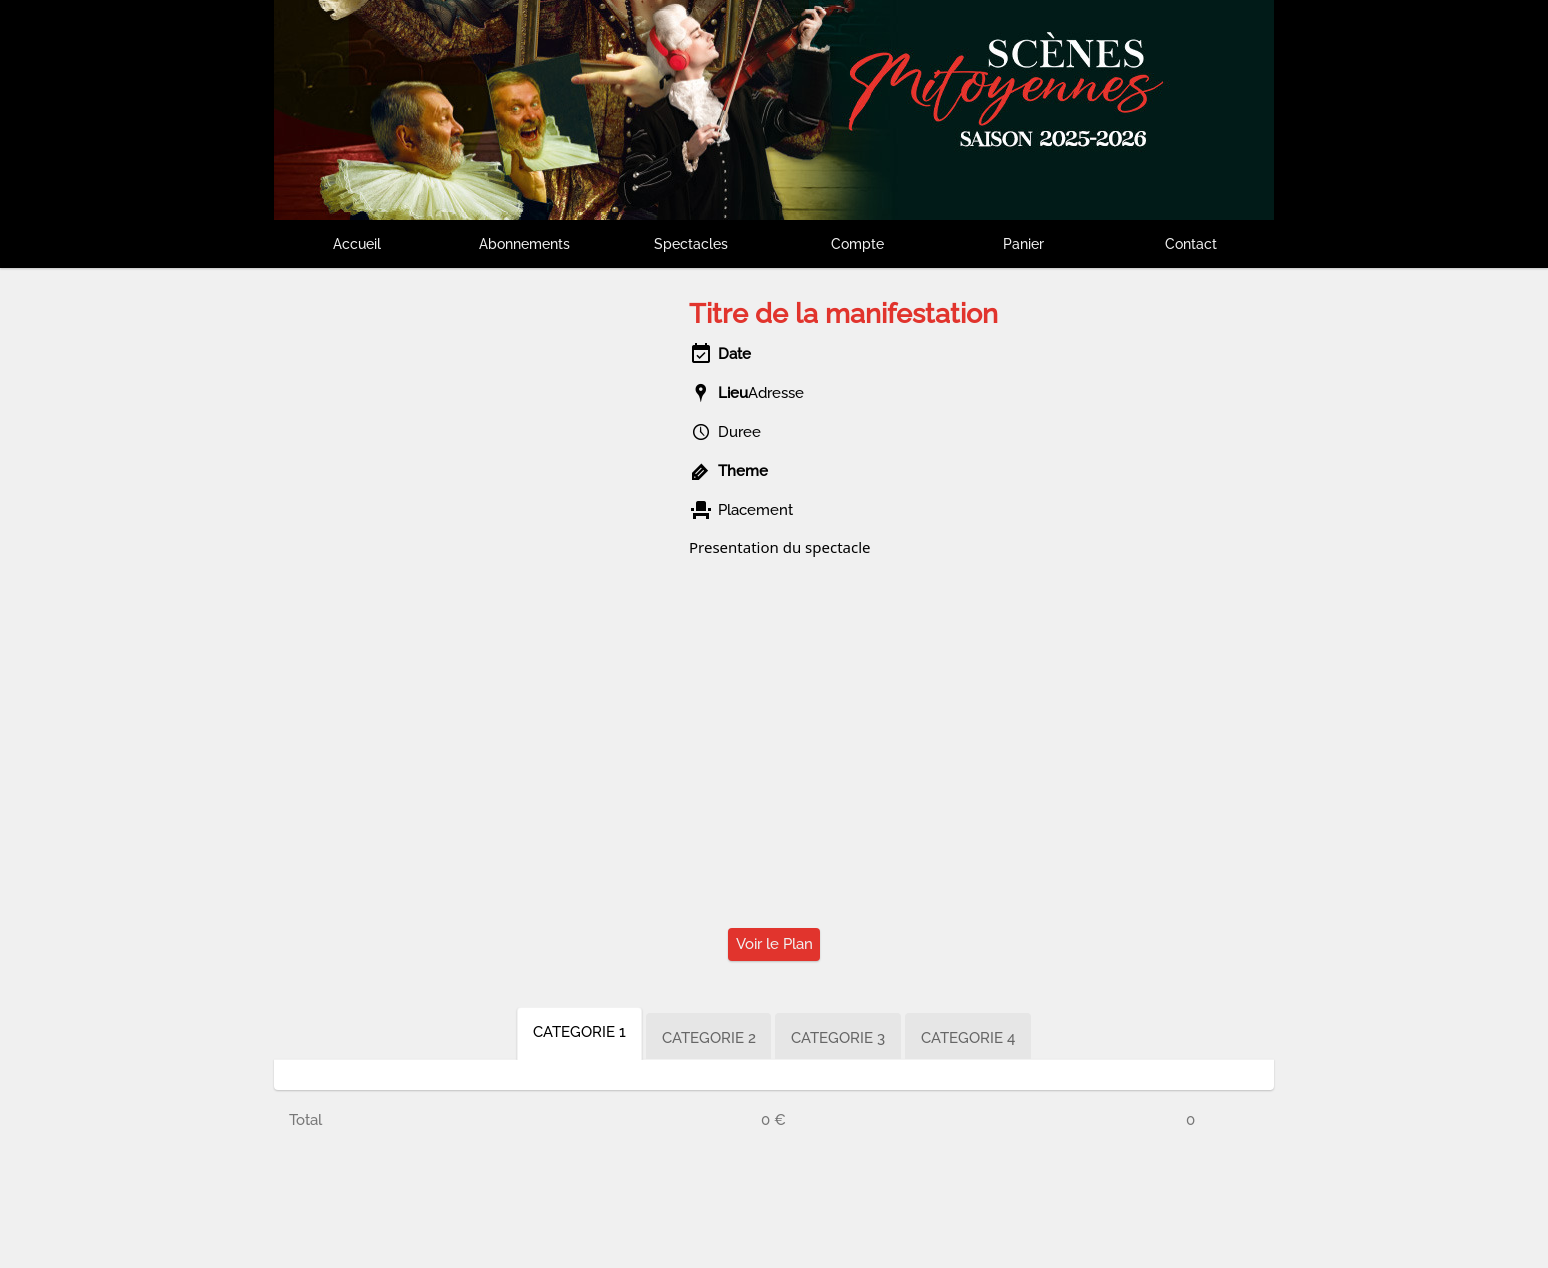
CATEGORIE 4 (969, 1038)
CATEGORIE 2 (709, 1038)
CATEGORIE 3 (839, 1038)
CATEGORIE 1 (579, 1032)
